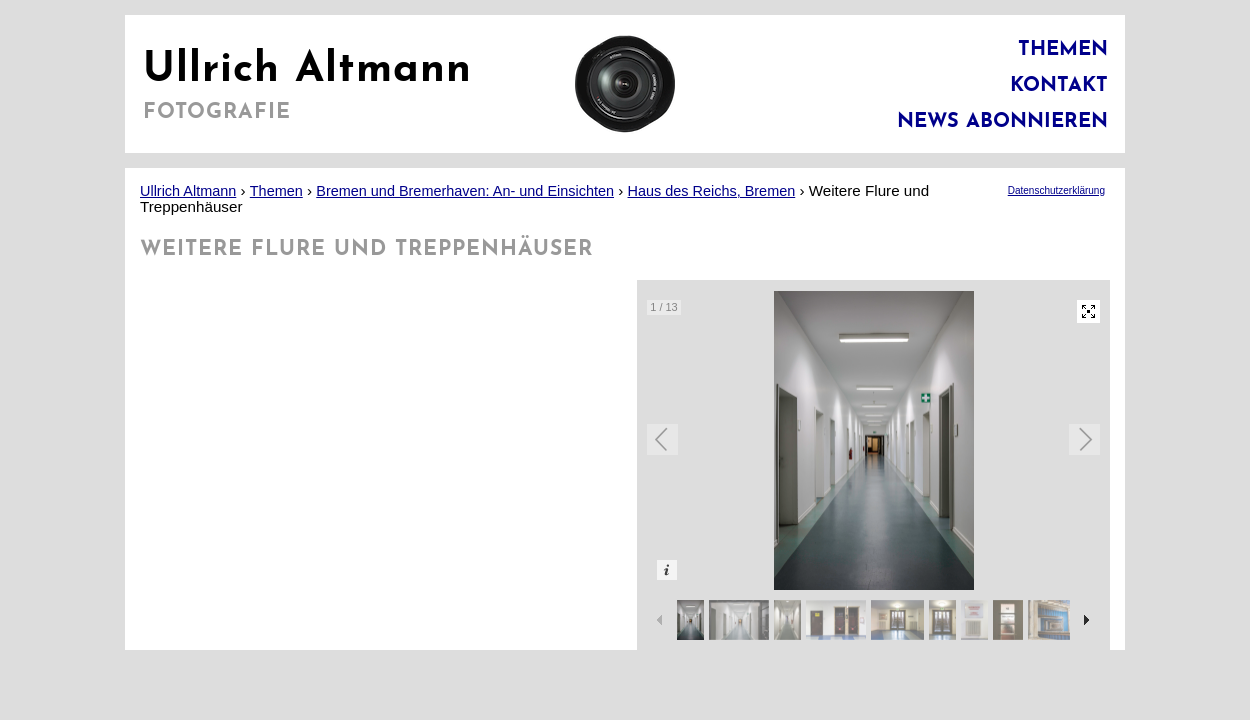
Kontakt (1059, 86)
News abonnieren (1002, 122)
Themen (1063, 50)
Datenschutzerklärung (1056, 190)
